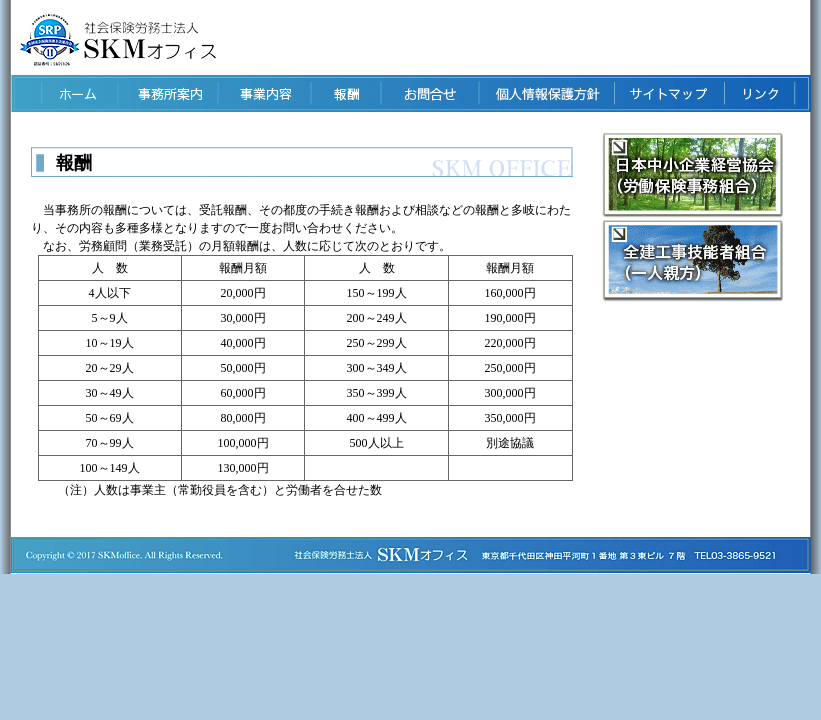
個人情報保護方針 (545, 93)
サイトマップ (668, 93)
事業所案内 (163, 93)
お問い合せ (428, 93)
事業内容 (261, 93)
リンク (758, 93)
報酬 (345, 93)
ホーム (62, 93)
